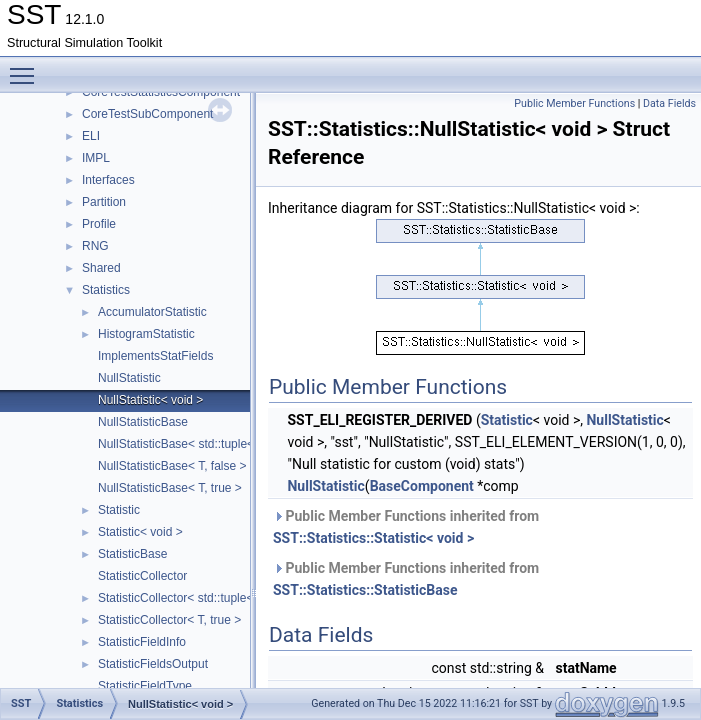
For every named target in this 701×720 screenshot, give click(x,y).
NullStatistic (129, 378)
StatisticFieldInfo (142, 642)
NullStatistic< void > (150, 400)
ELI (91, 136)
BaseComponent (422, 486)
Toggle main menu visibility (27, 67)
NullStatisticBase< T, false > (172, 466)
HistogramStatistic (146, 334)
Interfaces (108, 180)
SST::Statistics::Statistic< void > (373, 538)
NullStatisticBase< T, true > (170, 488)
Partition (104, 202)
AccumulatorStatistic (152, 312)
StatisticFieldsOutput (153, 664)
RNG (95, 246)
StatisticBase (132, 554)
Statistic (119, 510)
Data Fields (669, 103)
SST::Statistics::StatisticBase (365, 590)
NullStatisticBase (143, 422)
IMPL (96, 158)
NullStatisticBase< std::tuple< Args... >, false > (221, 444)
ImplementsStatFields (155, 356)
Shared (101, 268)
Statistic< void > (140, 532)
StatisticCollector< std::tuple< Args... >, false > (220, 598)
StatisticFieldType (145, 686)
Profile (99, 224)
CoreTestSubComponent (147, 114)
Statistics (106, 290)
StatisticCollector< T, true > (169, 620)
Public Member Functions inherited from (406, 527)
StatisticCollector (142, 576)
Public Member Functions (574, 103)
